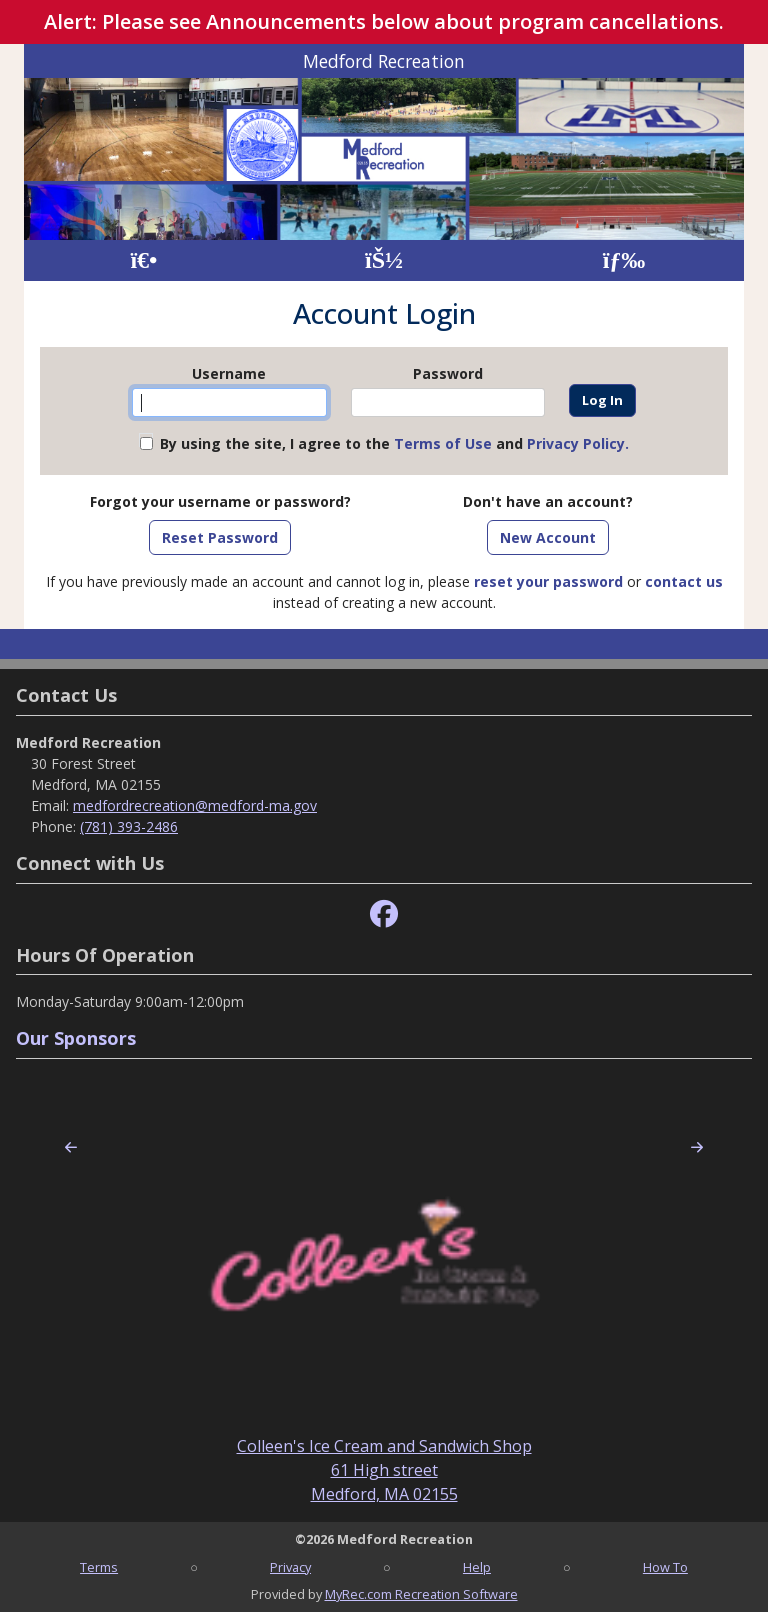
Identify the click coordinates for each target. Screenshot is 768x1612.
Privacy (290, 1567)
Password (448, 373)
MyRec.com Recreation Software (421, 1594)
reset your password (548, 581)
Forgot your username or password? (220, 501)
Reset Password (220, 537)
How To (665, 1567)
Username (229, 373)
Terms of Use (443, 443)
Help (477, 1567)
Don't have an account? (548, 501)
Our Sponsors (76, 1038)
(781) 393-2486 (129, 826)
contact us (684, 581)
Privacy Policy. (578, 443)
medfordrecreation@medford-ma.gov (195, 805)
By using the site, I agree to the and (394, 443)
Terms (99, 1567)
